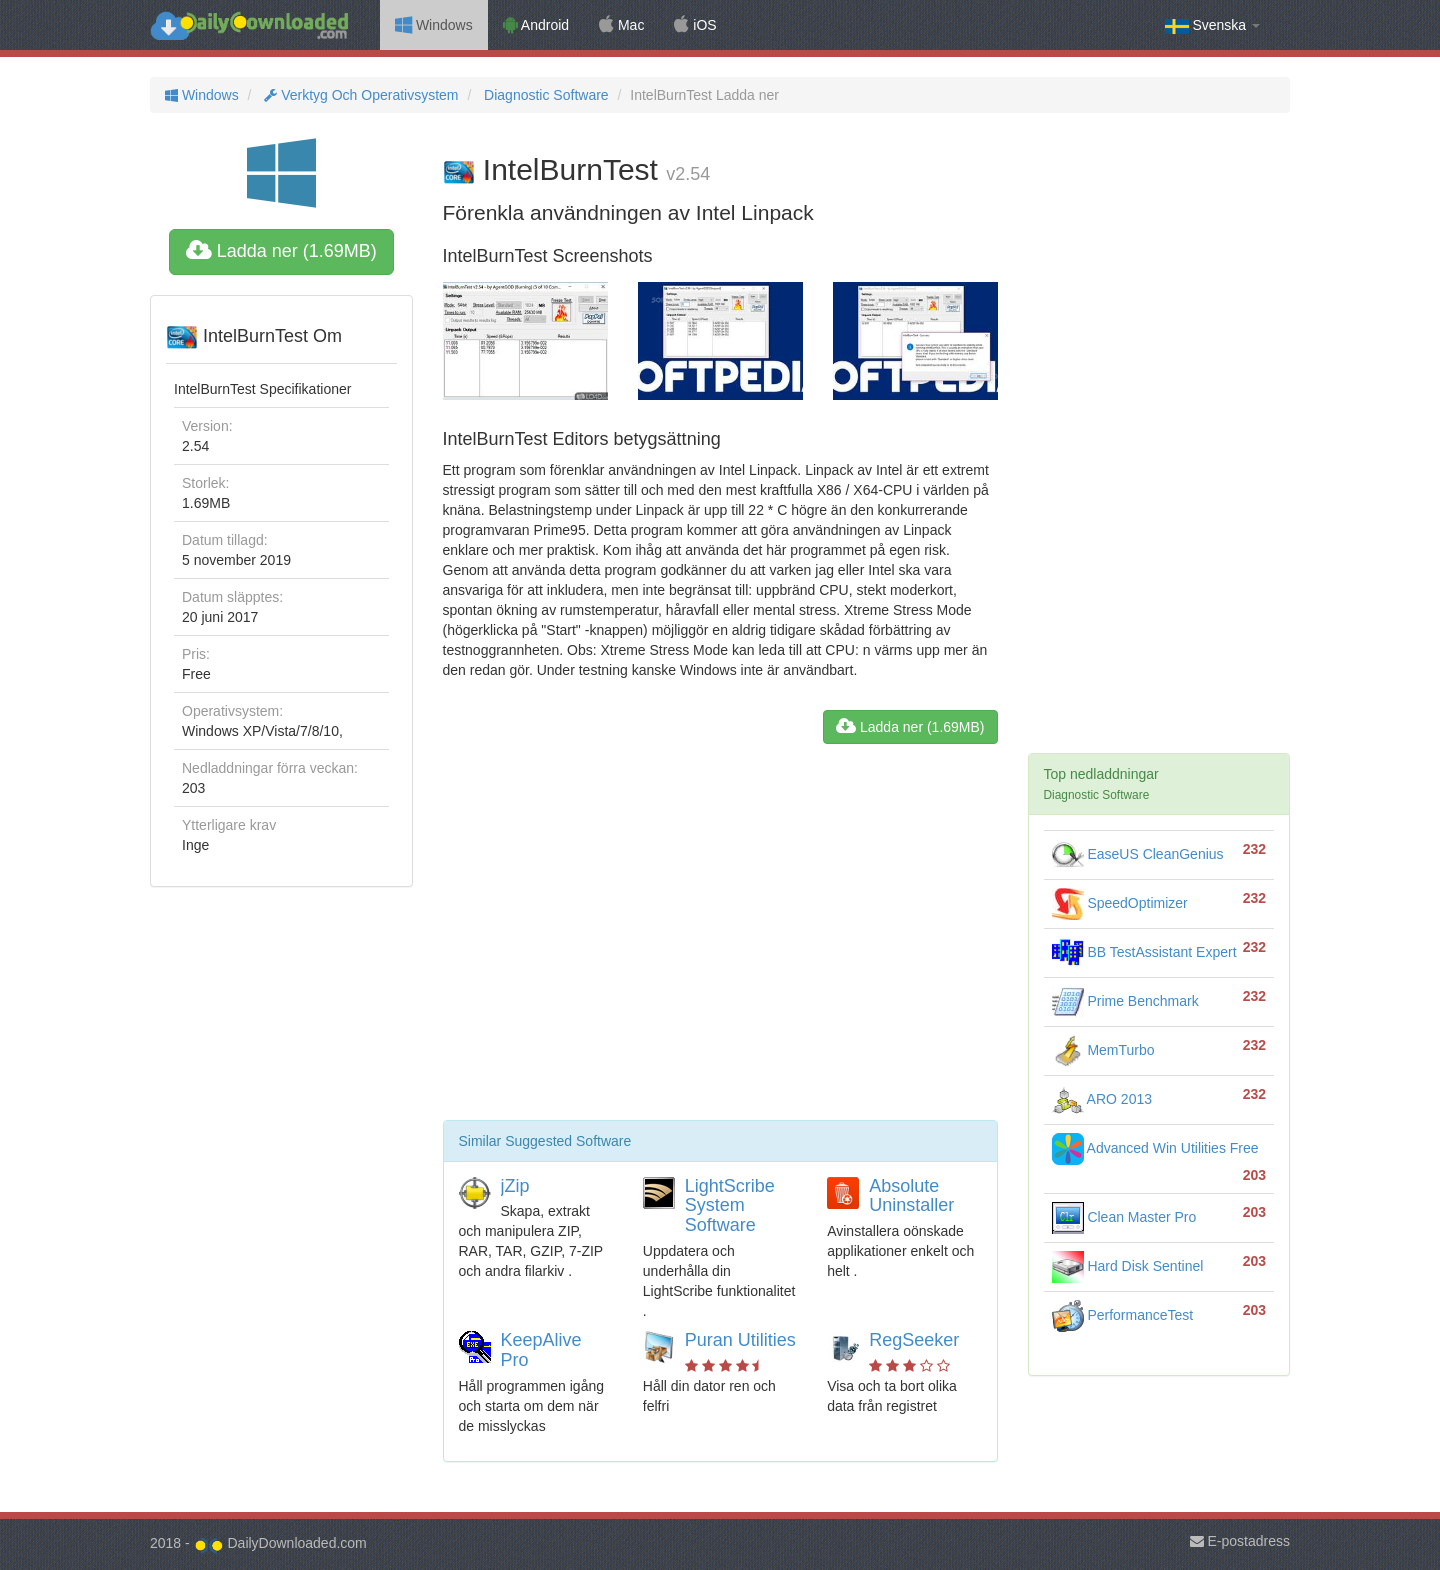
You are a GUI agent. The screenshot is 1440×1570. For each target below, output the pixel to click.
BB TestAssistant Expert (1144, 952)
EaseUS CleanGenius (1138, 854)
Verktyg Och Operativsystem (359, 95)
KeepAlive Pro (541, 1350)
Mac (621, 25)
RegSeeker (914, 1340)
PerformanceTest (1123, 1315)
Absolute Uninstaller (911, 1196)
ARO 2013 (1102, 1099)
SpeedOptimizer (1120, 903)
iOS (695, 25)
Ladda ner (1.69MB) (281, 251)
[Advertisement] (720, 940)
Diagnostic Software (544, 95)
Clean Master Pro (1124, 1217)
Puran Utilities (740, 1340)
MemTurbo (1103, 1050)
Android (536, 25)
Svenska (1212, 25)
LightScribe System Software (730, 1206)
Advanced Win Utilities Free (1155, 1148)
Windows (434, 25)
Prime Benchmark (1125, 1001)
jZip (515, 1186)
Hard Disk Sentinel (1128, 1266)
